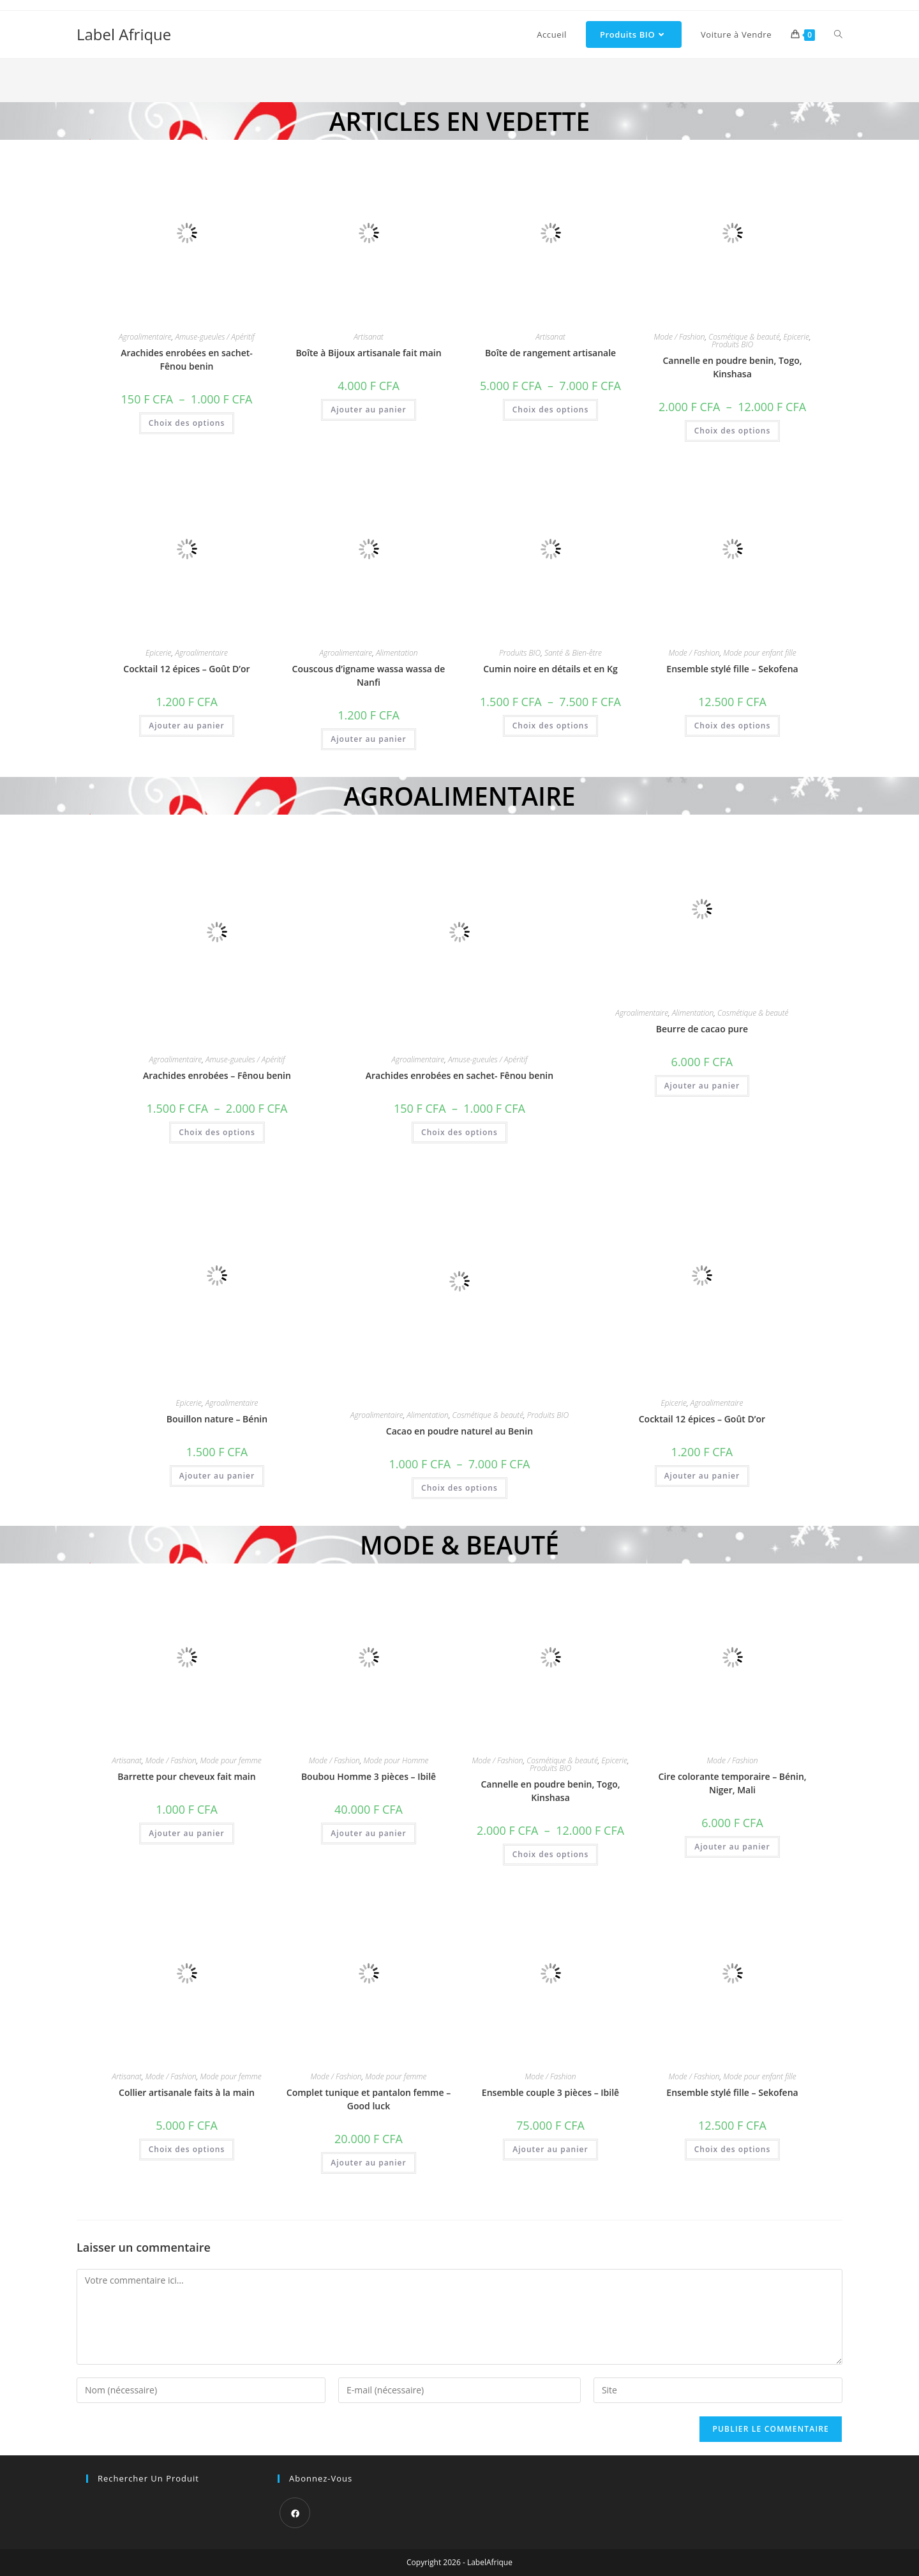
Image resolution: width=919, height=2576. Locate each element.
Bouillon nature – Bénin (217, 1419)
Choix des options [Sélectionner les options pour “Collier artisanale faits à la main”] (187, 2149)
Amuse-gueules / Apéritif (215, 336)
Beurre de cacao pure (702, 1029)
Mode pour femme (230, 1760)
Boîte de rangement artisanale (550, 353)
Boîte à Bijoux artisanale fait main (368, 353)
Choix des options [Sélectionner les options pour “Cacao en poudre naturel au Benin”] (459, 1487)
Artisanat (369, 336)
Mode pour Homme (395, 1760)
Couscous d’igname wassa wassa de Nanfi (368, 675)
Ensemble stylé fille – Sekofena (732, 669)
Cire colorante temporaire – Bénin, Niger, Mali (732, 1783)
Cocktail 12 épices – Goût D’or (186, 669)
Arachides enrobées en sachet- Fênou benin (187, 359)
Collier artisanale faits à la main (187, 2092)
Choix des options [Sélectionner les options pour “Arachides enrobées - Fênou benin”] (217, 1132)
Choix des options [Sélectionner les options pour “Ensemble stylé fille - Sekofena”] (732, 725)
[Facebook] (295, 2512)
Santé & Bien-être (573, 652)
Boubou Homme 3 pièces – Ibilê (368, 1776)
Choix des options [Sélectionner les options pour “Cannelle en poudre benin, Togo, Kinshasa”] (732, 430)
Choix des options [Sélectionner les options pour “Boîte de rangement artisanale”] (550, 409)
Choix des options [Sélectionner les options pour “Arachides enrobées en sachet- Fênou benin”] (187, 423)
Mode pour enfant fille (759, 652)
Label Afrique (124, 34)
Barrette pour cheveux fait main (186, 1776)
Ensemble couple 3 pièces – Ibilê (550, 2092)
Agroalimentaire (145, 336)
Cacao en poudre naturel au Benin (459, 1431)
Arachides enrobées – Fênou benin (217, 1075)
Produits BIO (732, 344)
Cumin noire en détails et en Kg (550, 669)
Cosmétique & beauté (744, 336)
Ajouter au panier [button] (368, 409)
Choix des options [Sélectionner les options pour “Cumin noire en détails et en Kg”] (550, 725)
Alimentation (397, 652)
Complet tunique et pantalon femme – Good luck (369, 2099)
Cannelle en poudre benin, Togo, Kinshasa (732, 367)
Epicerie (796, 336)
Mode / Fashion (679, 336)
